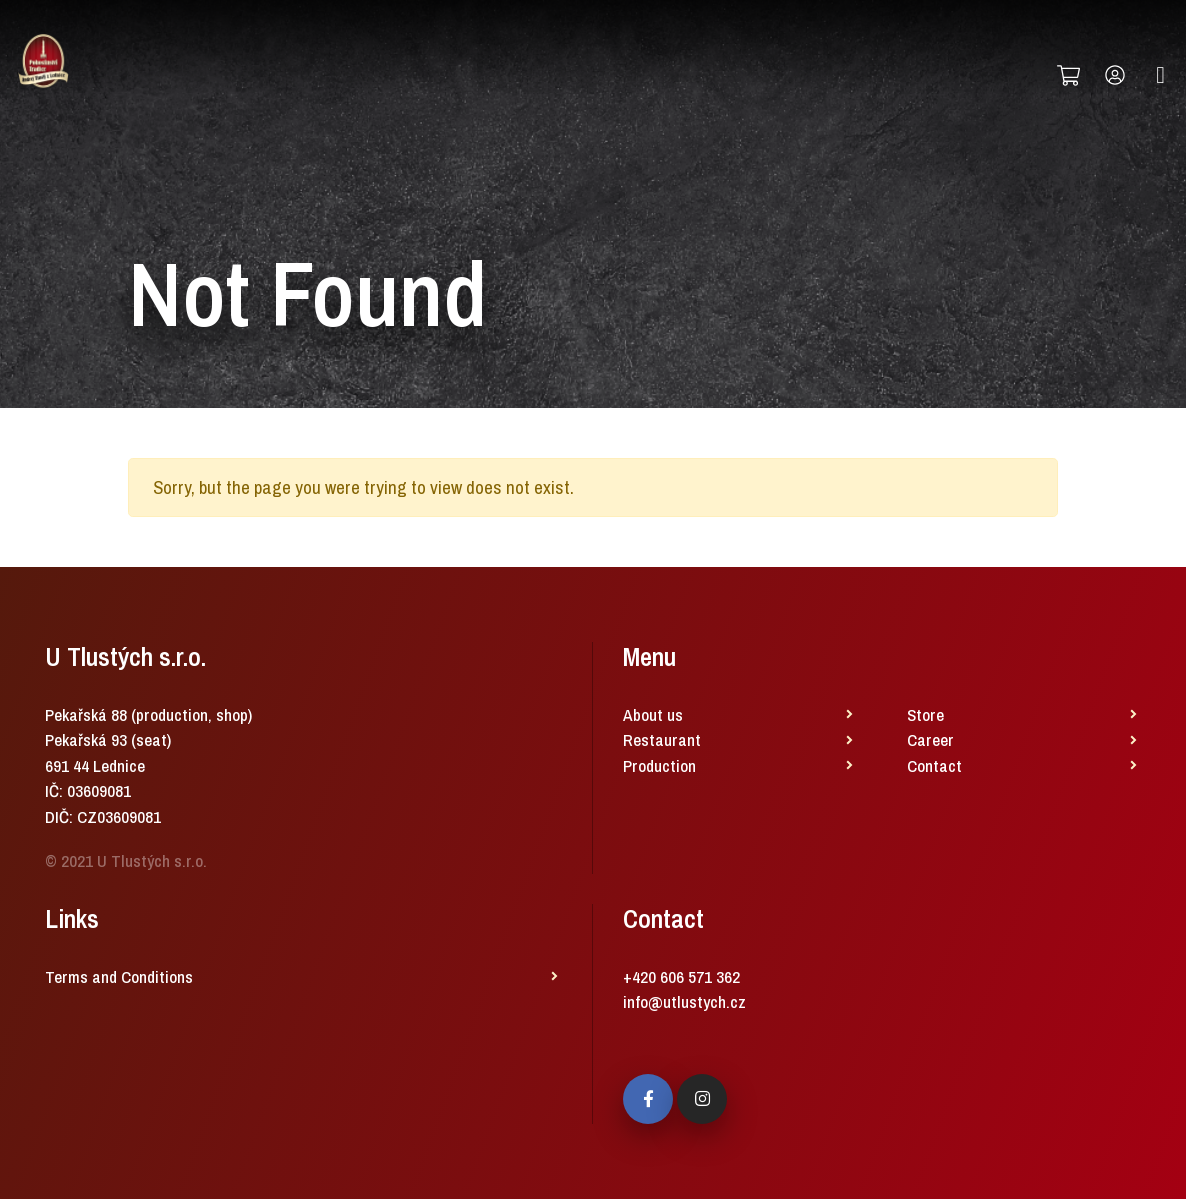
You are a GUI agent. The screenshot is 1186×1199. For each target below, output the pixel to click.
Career (930, 739)
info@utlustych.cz (684, 1001)
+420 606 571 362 (681, 976)
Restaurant (662, 739)
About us (653, 714)
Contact (934, 765)
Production (659, 765)
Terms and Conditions (119, 976)
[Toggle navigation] (1160, 75)
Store (925, 714)
